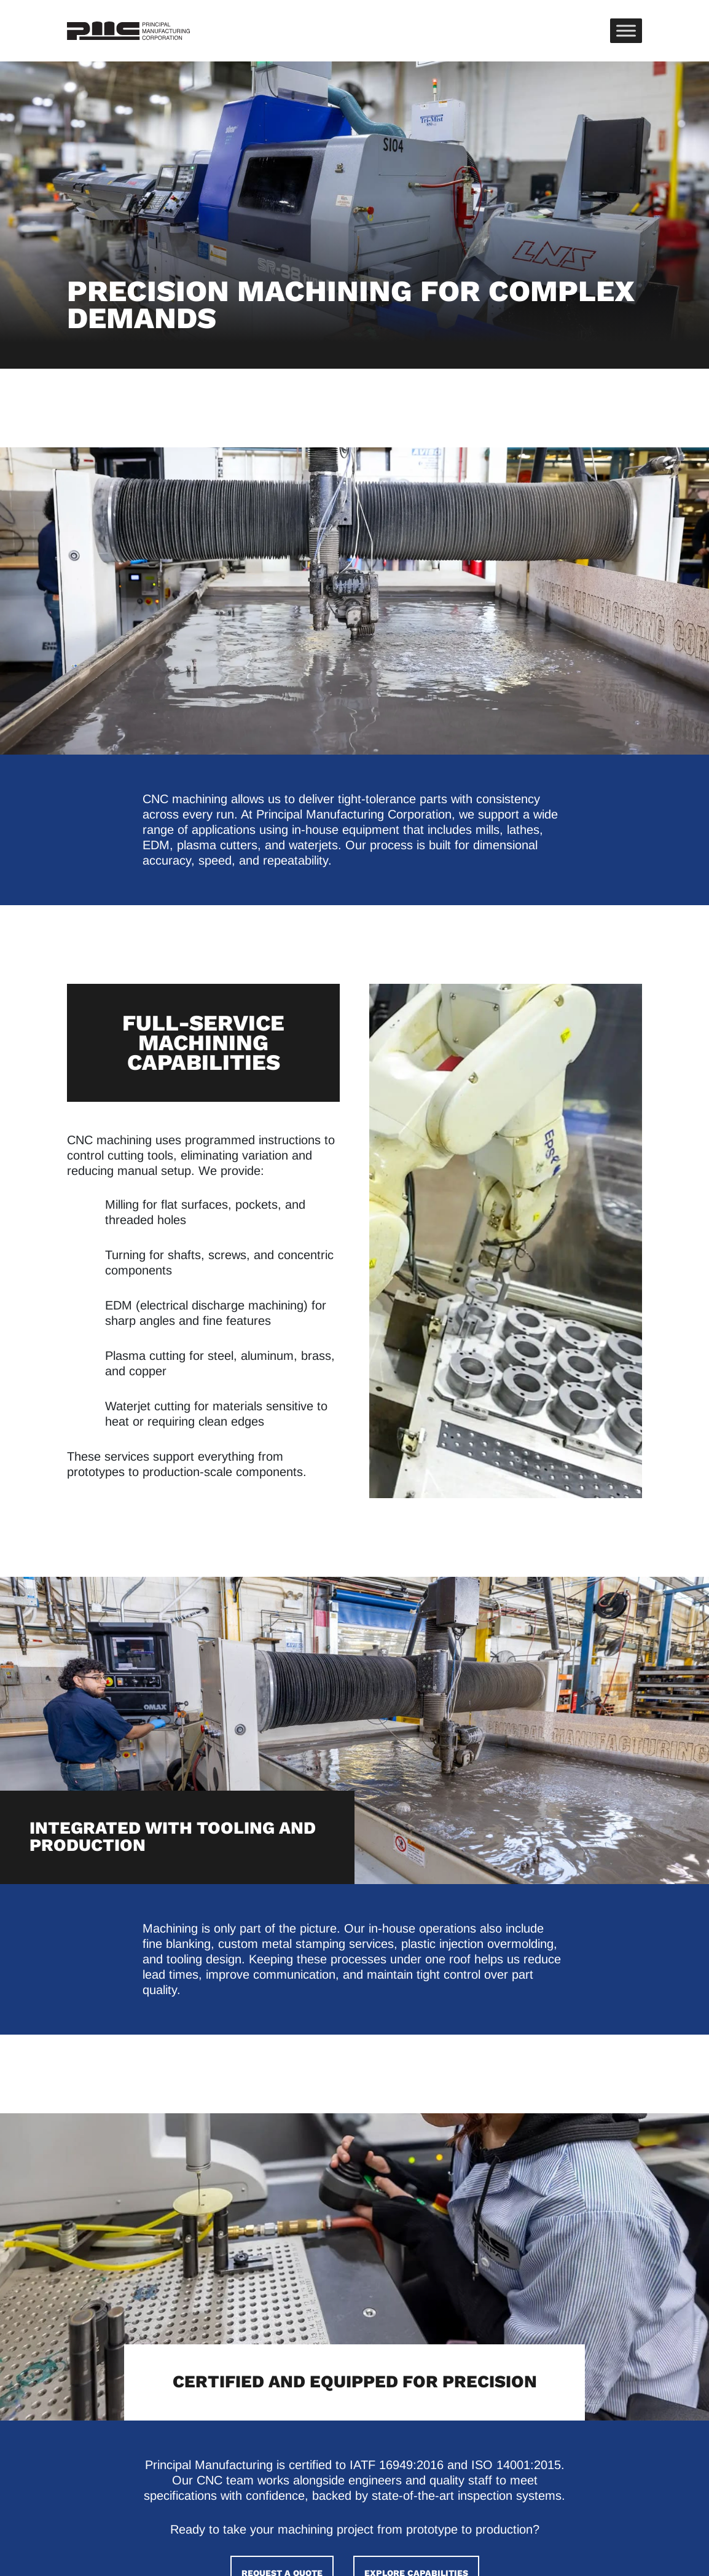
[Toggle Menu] (626, 30)
